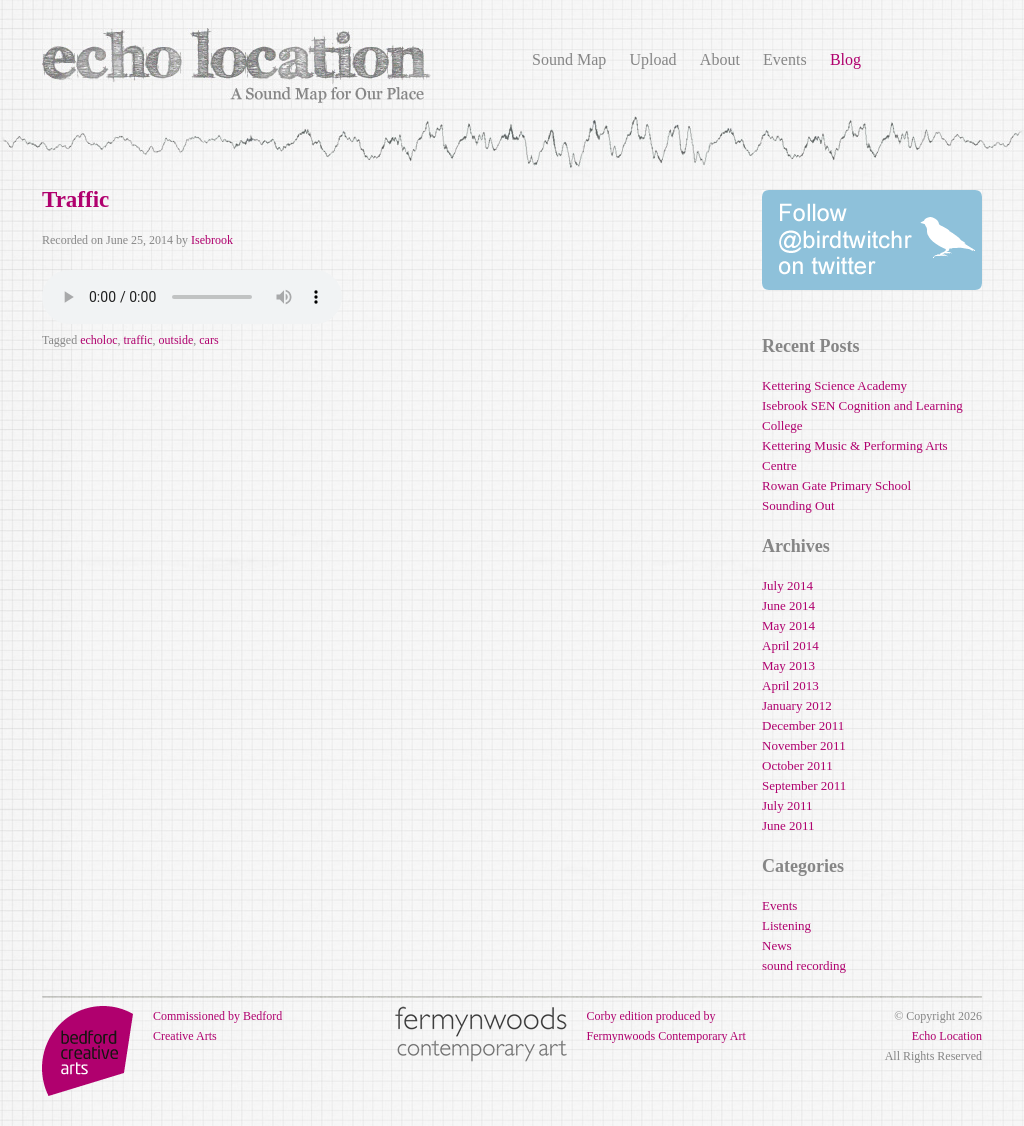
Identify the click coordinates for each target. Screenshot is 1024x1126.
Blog (845, 59)
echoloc (98, 340)
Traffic (75, 199)
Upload (652, 59)
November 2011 (804, 745)
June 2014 (788, 605)
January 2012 (797, 705)
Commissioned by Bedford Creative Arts (162, 1026)
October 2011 (797, 765)
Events (785, 59)
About (720, 59)
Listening (786, 925)
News (777, 945)
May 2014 (788, 625)
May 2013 (788, 665)
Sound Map (569, 59)
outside (176, 340)
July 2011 (787, 805)
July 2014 (787, 585)
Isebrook (212, 240)
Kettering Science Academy (834, 385)
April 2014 (790, 645)
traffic (137, 340)
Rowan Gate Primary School (836, 485)
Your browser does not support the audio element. (192, 297)
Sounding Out (798, 505)
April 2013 (790, 685)
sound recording (804, 965)
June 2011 (788, 825)
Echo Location (947, 1036)
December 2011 (803, 725)
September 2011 (804, 785)
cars (208, 340)
